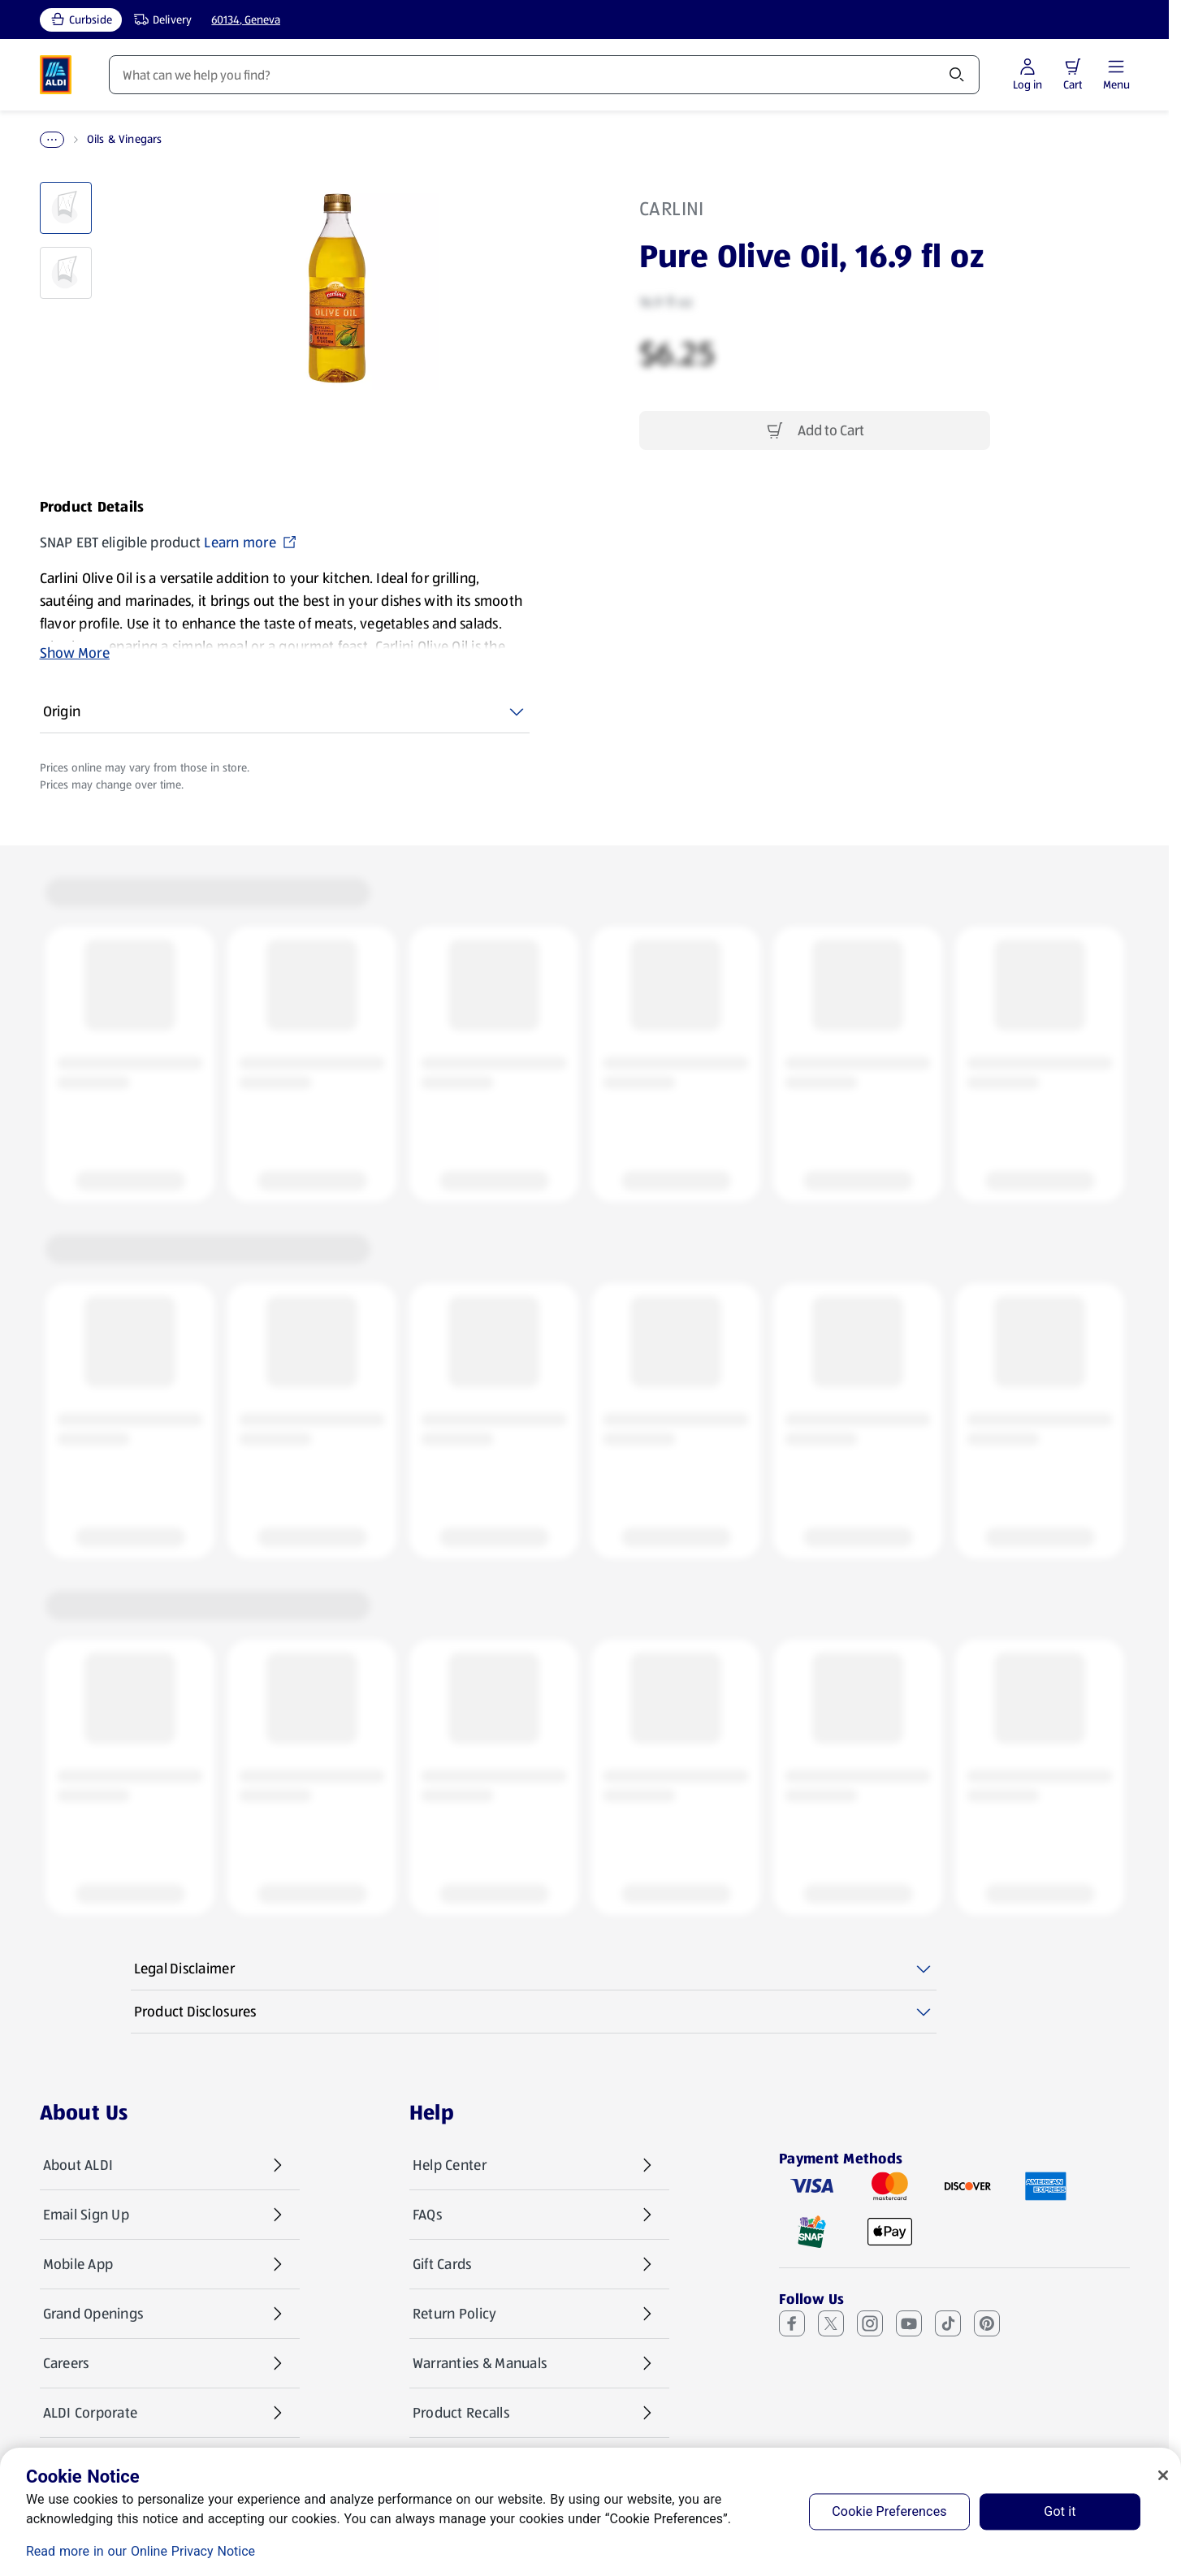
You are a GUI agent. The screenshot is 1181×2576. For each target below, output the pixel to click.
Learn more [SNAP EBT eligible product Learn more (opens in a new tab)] (250, 542)
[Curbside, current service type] (81, 20)
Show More (75, 652)
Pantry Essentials (134, 140)
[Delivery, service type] (159, 19)
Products (136, 74)
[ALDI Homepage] (56, 74)
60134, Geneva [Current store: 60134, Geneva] (245, 19)
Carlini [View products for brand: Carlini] (671, 209)
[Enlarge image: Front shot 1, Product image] (337, 288)
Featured (388, 74)
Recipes (491, 74)
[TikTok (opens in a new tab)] (948, 2323)
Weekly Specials (262, 74)
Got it (1059, 2511)
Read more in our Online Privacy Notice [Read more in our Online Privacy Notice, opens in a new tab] (140, 2551)
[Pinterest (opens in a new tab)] (987, 2323)
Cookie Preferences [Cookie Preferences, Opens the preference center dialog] (889, 2511)
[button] (1119, 66)
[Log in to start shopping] (1073, 75)
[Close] (1163, 2475)
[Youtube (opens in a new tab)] (909, 2323)
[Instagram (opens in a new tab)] (870, 2323)
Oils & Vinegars (237, 140)
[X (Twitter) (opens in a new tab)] (831, 2323)
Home (55, 140)
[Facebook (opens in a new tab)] (792, 2323)
